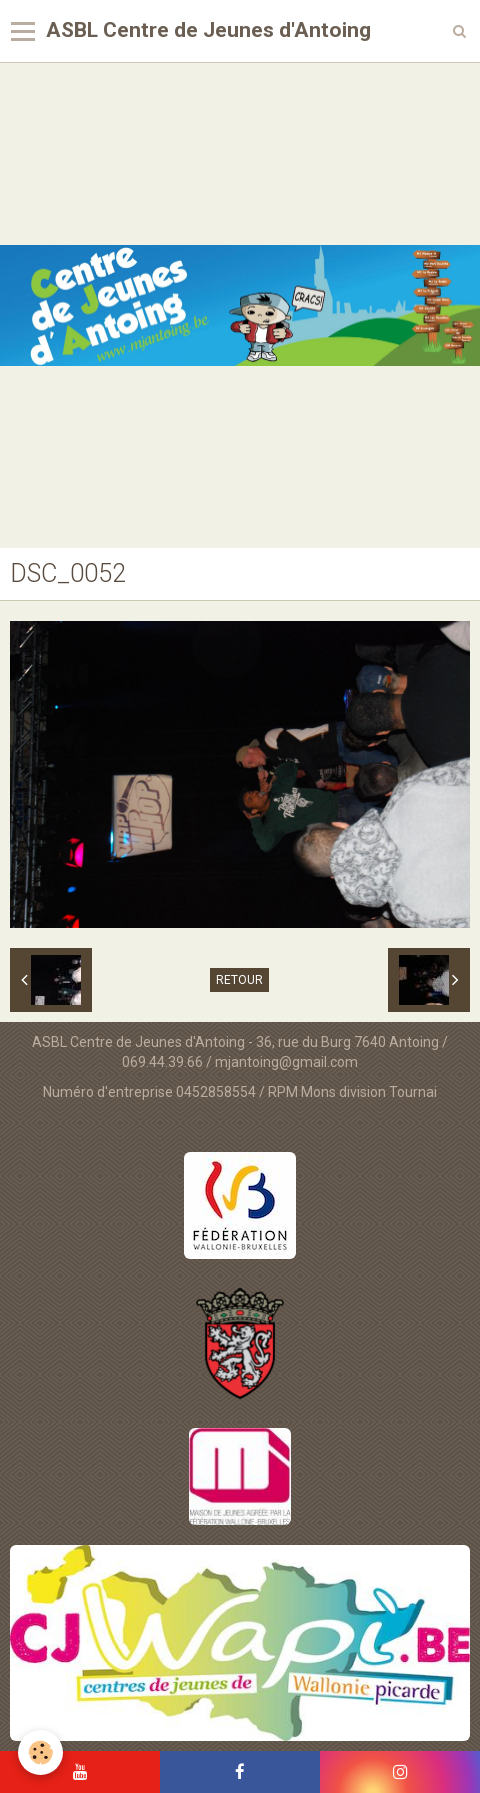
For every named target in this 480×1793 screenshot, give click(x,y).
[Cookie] (40, 1752)
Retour (239, 980)
